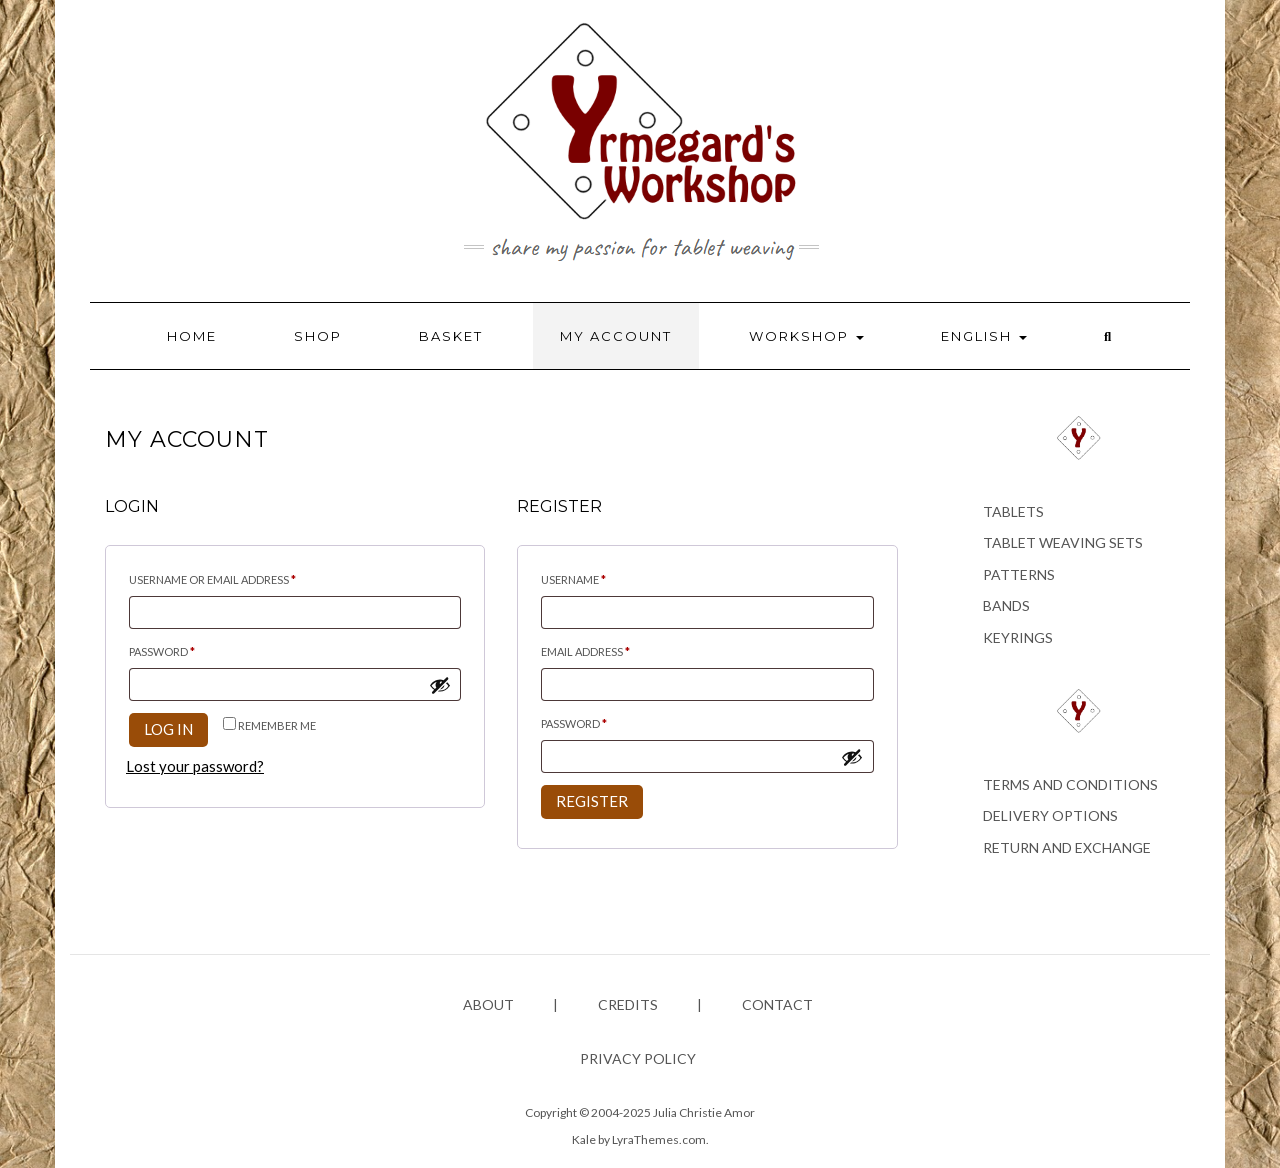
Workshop (806, 336)
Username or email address (239, 577)
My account (616, 336)
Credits (628, 1004)
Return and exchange (1067, 847)
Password (188, 649)
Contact (777, 1004)
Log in (168, 729)
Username (600, 577)
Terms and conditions (1070, 784)
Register (592, 801)
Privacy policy (638, 1058)
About (488, 1004)
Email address (612, 649)
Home (192, 336)
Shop (318, 336)
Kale (584, 1139)
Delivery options (1050, 815)
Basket (451, 336)
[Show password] (440, 685)
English (984, 336)
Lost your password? (195, 766)
